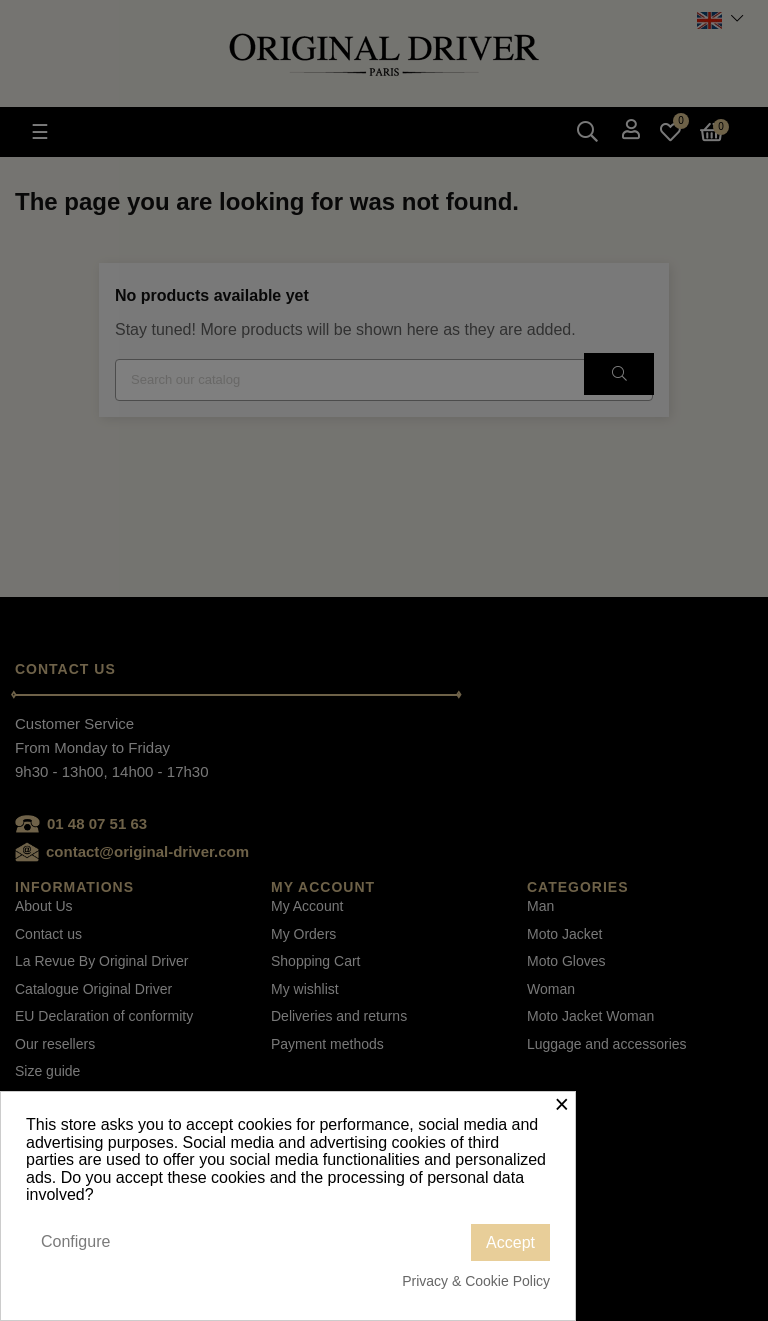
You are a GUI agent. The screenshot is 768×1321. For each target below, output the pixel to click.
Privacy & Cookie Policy (476, 1281)
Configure (75, 1241)
